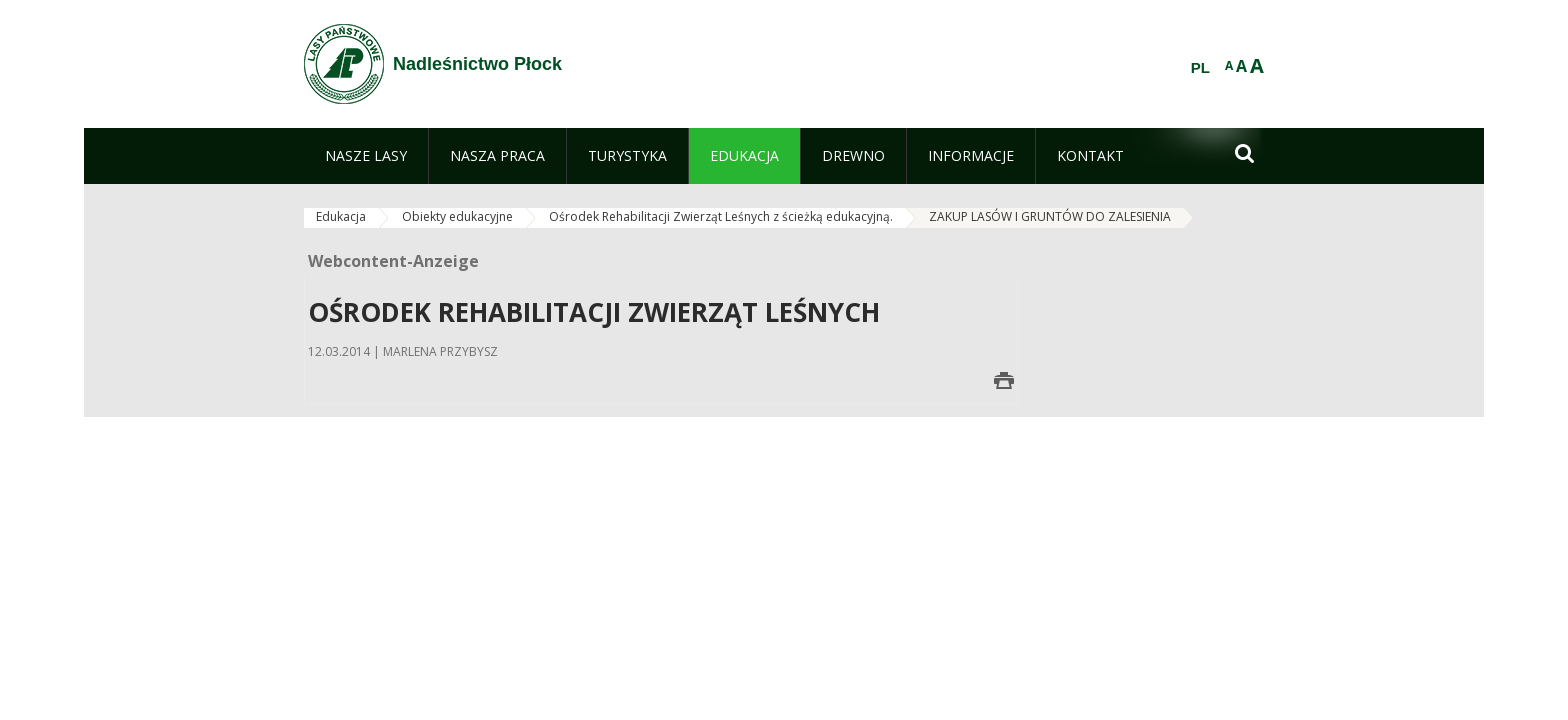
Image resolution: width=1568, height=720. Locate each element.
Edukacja (341, 216)
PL (1200, 68)
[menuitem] (366, 156)
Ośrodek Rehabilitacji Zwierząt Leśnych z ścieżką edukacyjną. (721, 216)
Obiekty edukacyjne (457, 216)
